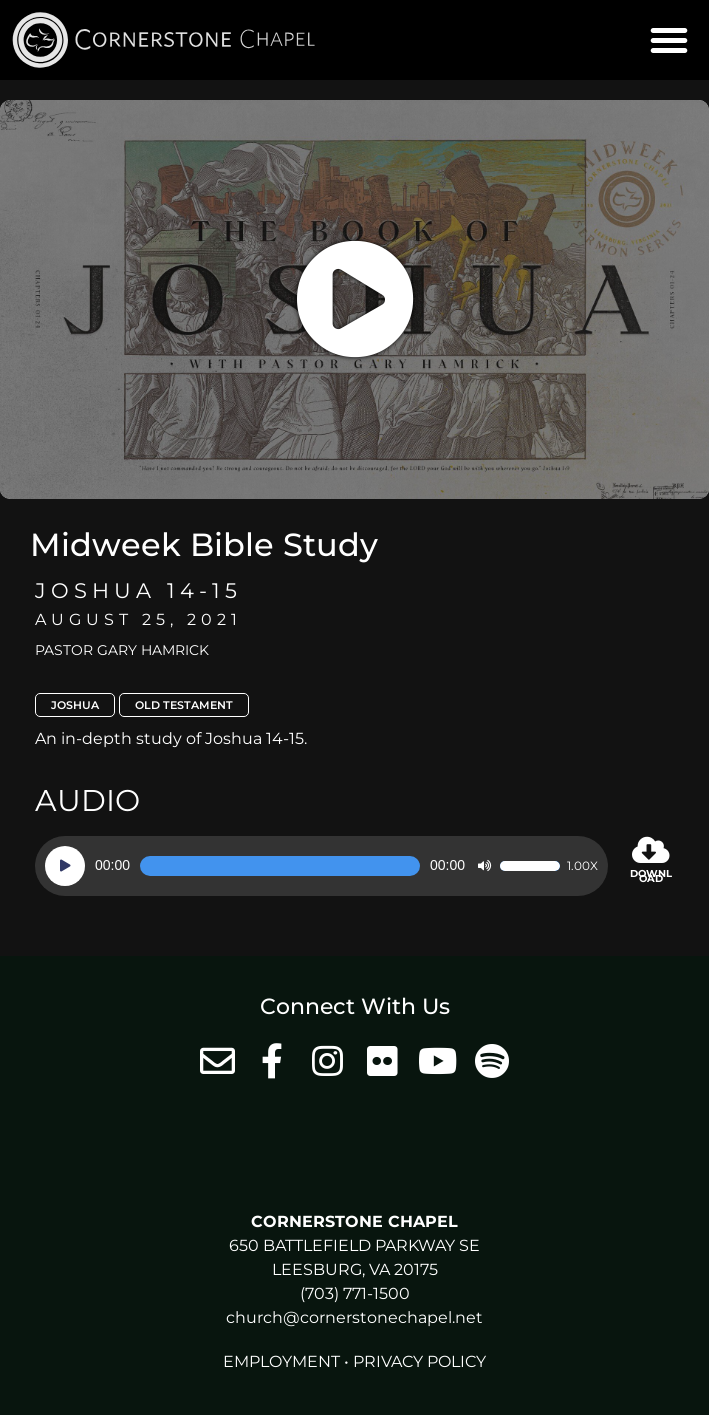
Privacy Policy (419, 1361)
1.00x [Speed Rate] (582, 866)
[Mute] (484, 866)
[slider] (280, 866)
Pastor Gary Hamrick (122, 650)
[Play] (65, 866)
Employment (281, 1361)
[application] (321, 866)
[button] (669, 40)
